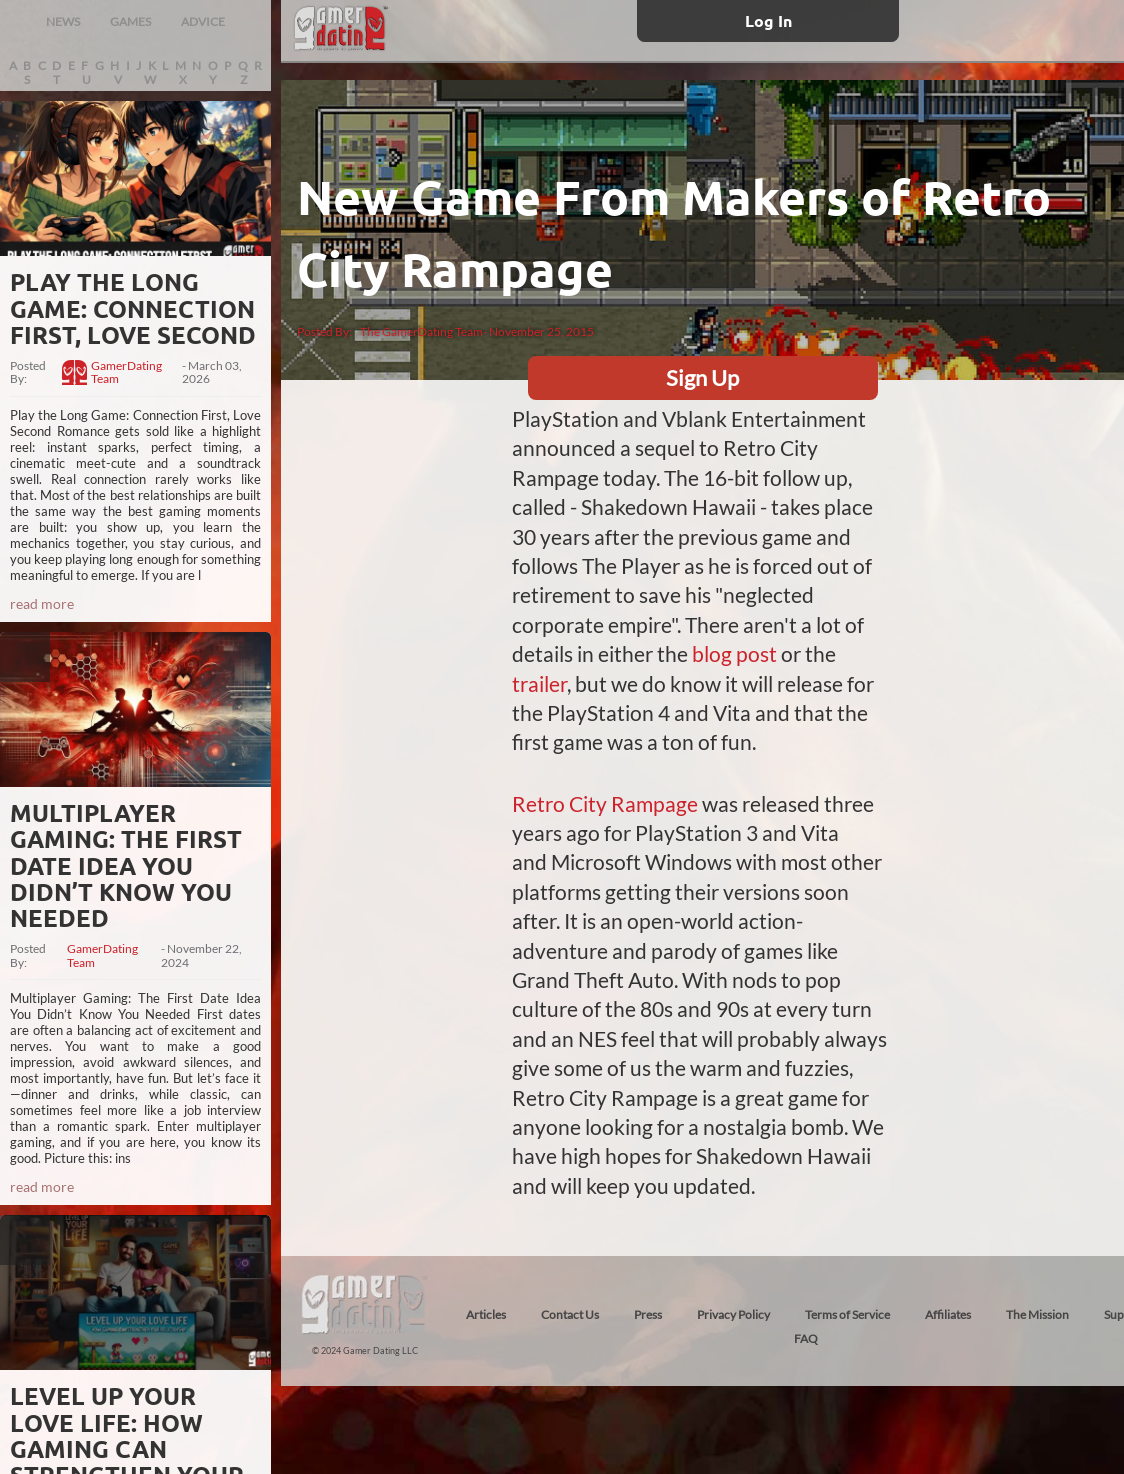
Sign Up (702, 377)
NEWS (63, 21)
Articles (486, 1314)
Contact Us (570, 1314)
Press (648, 1314)
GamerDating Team (126, 373)
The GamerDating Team (421, 331)
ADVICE (203, 21)
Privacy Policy (733, 1314)
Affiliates (948, 1314)
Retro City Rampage (605, 803)
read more (42, 603)
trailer (539, 683)
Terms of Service (847, 1314)
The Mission (1037, 1314)
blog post (734, 653)
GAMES (130, 21)
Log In (768, 20)
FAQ (806, 1338)
